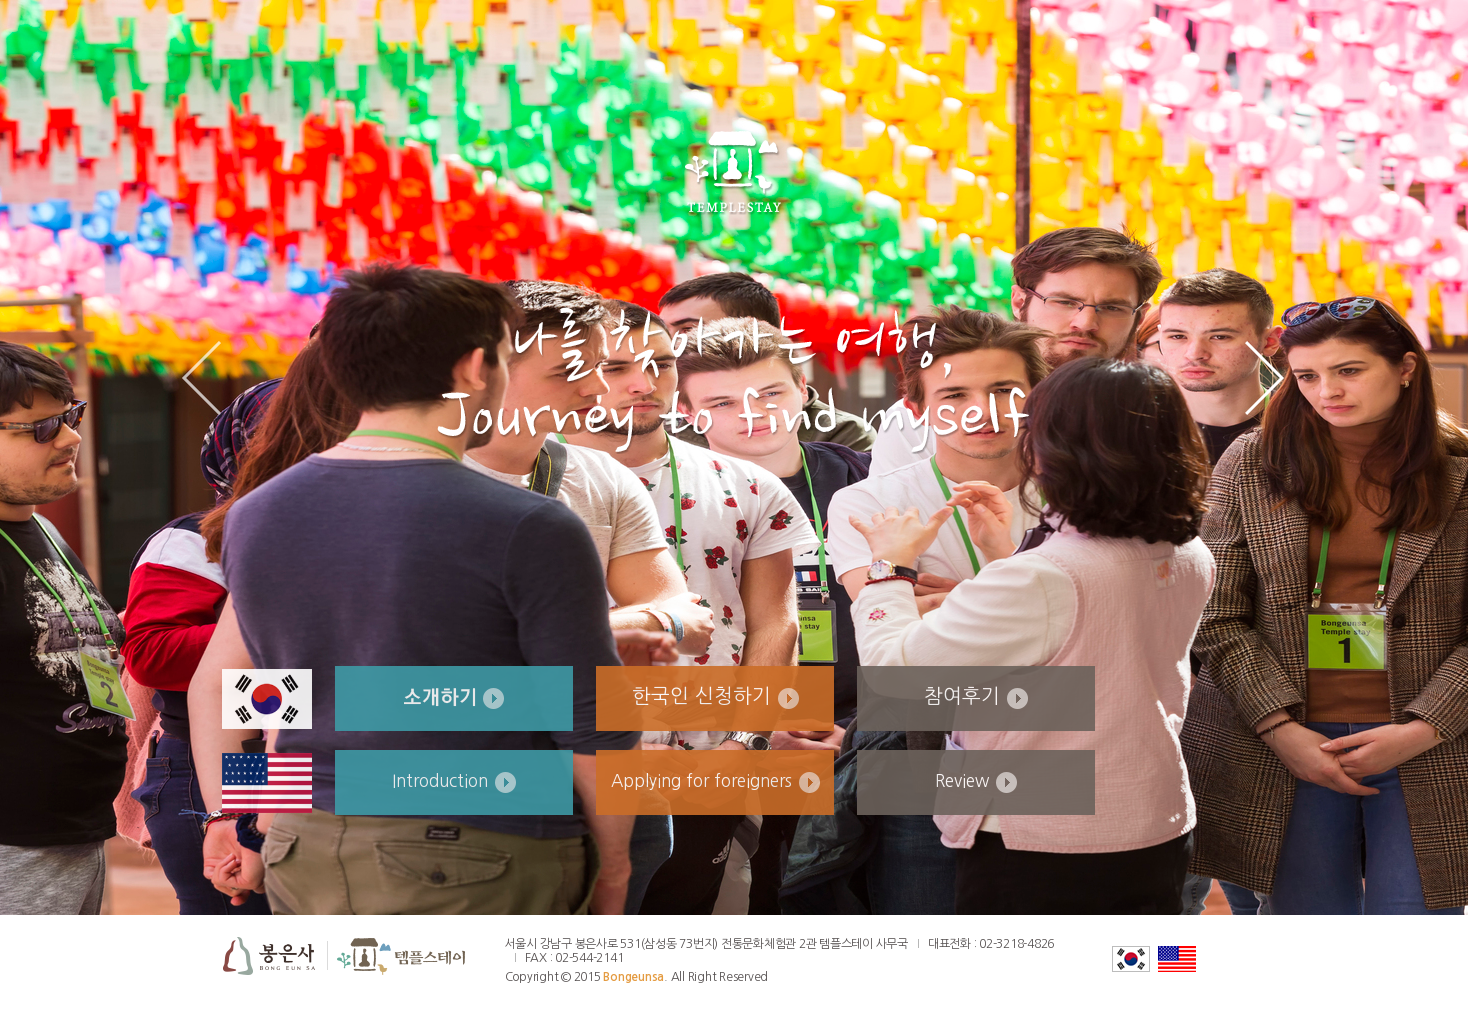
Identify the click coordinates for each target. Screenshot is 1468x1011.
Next (1264, 378)
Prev (201, 378)
